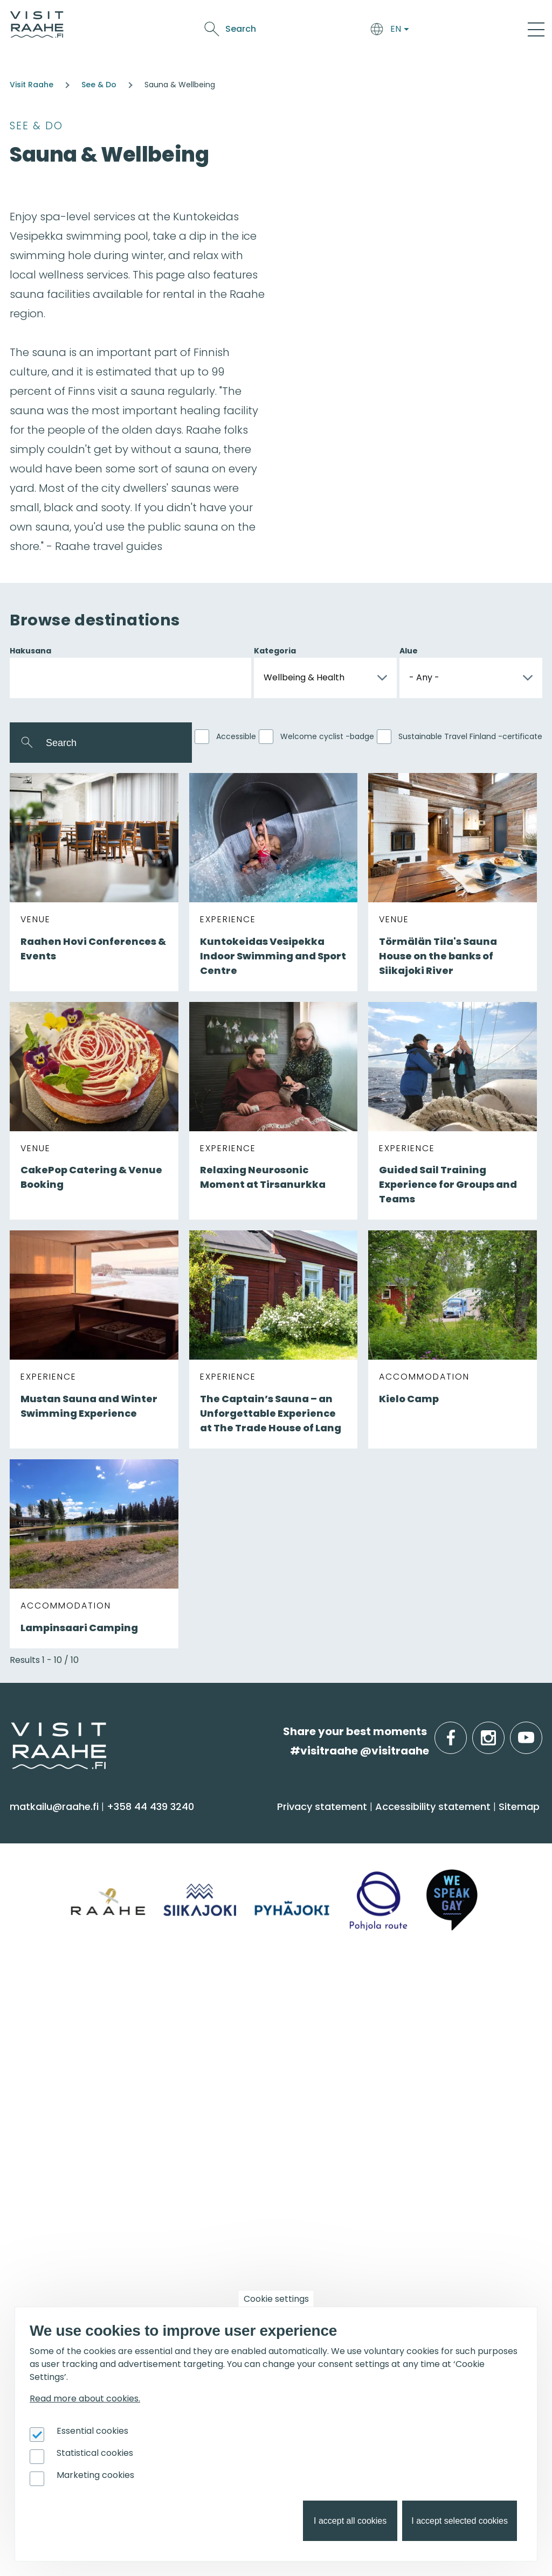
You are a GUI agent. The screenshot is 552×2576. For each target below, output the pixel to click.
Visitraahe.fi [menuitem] (232, 1995)
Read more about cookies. (85, 2398)
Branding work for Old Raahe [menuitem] (443, 2250)
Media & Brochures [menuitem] (240, 2087)
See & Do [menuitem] (43, 1824)
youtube (540, 1731)
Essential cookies (92, 2431)
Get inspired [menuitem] (232, 2167)
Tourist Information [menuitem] (241, 2023)
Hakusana (30, 651)
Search (448, 29)
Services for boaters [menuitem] (242, 2237)
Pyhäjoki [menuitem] (35, 2044)
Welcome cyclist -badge (327, 736)
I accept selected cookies (459, 2520)
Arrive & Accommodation (178, 22)
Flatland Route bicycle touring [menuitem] (269, 2279)
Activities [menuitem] (37, 1873)
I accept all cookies (350, 2520)
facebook (464, 1731)
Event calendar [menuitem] (54, 2195)
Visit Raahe (31, 84)
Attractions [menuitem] (43, 1894)
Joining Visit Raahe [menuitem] (417, 2208)
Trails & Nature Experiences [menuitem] (84, 1958)
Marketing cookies (95, 2475)
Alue (408, 651)
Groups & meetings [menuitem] (432, 1995)
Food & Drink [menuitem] (410, 1824)
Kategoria (275, 651)
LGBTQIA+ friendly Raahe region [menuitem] (272, 2129)
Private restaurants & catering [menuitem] (447, 2023)
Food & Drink (271, 22)
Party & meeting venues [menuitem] (432, 2066)
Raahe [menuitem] (32, 2066)
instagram (502, 1731)
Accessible (236, 736)
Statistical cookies (95, 2453)
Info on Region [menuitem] (60, 1995)
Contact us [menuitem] (221, 2044)
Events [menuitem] (36, 2167)
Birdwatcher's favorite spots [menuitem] (263, 2216)
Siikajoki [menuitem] (33, 2023)
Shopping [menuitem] (39, 1937)
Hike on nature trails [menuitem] (243, 2258)
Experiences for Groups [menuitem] (428, 2044)
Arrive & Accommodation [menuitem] (274, 1824)
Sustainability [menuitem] (225, 2108)
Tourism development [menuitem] (427, 2229)
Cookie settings (276, 2299)
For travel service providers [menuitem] (425, 2173)
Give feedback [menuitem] (229, 2066)
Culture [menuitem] (34, 1916)
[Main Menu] (536, 29)
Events (364, 22)
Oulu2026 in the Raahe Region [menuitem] (269, 2195)
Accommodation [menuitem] (236, 1852)
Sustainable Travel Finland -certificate (470, 736)
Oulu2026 (250, 40)
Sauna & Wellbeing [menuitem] (63, 1852)
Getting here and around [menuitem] (257, 1873)
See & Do (324, 22)
